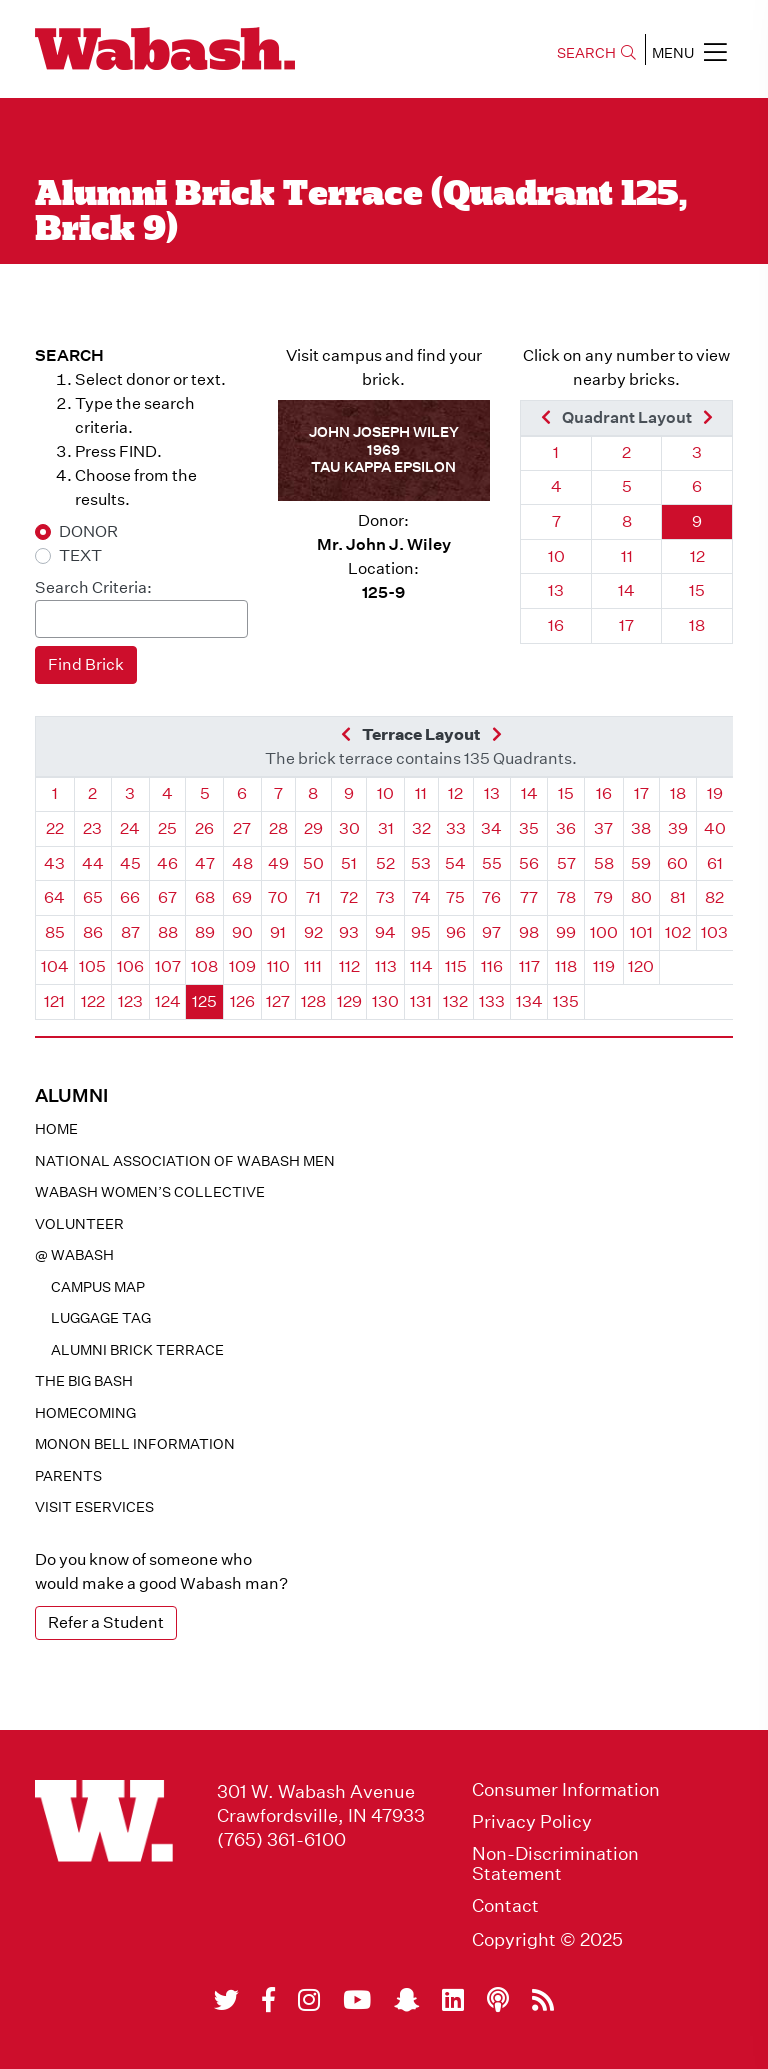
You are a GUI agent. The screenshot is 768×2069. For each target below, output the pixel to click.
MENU (689, 52)
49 (278, 863)
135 (566, 1001)
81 (678, 897)
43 (54, 863)
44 (93, 863)
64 (54, 897)
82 (714, 897)
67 (167, 897)
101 (641, 932)
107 (168, 966)
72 (349, 897)
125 (204, 1001)
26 (204, 828)
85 (55, 932)
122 (93, 1001)
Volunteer (79, 1224)
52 (385, 863)
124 (168, 1001)
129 (349, 1001)
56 (529, 863)
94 (385, 932)
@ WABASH (74, 1255)
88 (168, 932)
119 (604, 966)
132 (455, 1001)
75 (455, 897)
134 (529, 1001)
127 (278, 1001)
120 (641, 966)
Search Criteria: (93, 587)
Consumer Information (566, 1790)
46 (167, 863)
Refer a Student (106, 1622)
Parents (68, 1476)
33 (456, 828)
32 (421, 828)
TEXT (80, 555)
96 (456, 932)
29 (313, 828)
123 (130, 1001)
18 (697, 625)
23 (92, 828)
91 (278, 932)
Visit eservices (94, 1507)
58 (604, 863)
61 (715, 863)
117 (529, 966)
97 (491, 932)
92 (313, 932)
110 (278, 966)
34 (491, 828)
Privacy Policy (532, 1822)
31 (386, 828)
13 (556, 590)
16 (556, 625)
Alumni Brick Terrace (137, 1350)
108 (204, 966)
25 (167, 828)
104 (55, 966)
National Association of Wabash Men (185, 1161)
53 (421, 863)
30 (349, 828)
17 (626, 625)
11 (627, 556)
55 (492, 863)
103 (714, 932)
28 (278, 828)
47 (205, 863)
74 (421, 897)
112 (349, 966)
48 (242, 863)
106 (130, 966)
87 (130, 932)
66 (130, 897)
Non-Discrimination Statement (555, 1864)
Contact (505, 1906)
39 (678, 828)
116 (492, 966)
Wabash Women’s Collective (150, 1192)
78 (566, 897)
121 (54, 1001)
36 (566, 828)
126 (242, 1001)
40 (715, 828)
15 (697, 590)
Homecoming (85, 1413)
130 (385, 1001)
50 (313, 863)
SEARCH (596, 53)
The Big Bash (84, 1381)
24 (130, 828)
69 (242, 897)
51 (349, 863)
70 (278, 897)
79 (603, 897)
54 (455, 863)
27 (242, 828)
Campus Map (98, 1287)
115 (456, 966)
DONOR (88, 531)
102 (678, 932)
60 (677, 863)
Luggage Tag (101, 1318)
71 (313, 897)
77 (529, 897)
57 (566, 863)
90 (242, 932)
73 (385, 897)
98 (529, 932)
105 (92, 966)
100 (604, 932)
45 (130, 863)
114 (421, 966)
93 (349, 932)
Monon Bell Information (135, 1444)
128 (313, 1001)
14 (626, 590)
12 (697, 556)
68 (205, 897)
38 (641, 828)
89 (205, 932)
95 (421, 932)
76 (491, 897)
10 (556, 556)
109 (242, 966)
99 (566, 932)
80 (641, 897)
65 (93, 897)
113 (386, 966)
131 (421, 1001)
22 (55, 828)
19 (715, 793)
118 (566, 966)
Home (56, 1129)
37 (603, 828)
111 (313, 966)
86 (93, 932)
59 (641, 863)
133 (492, 1001)
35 (529, 828)
